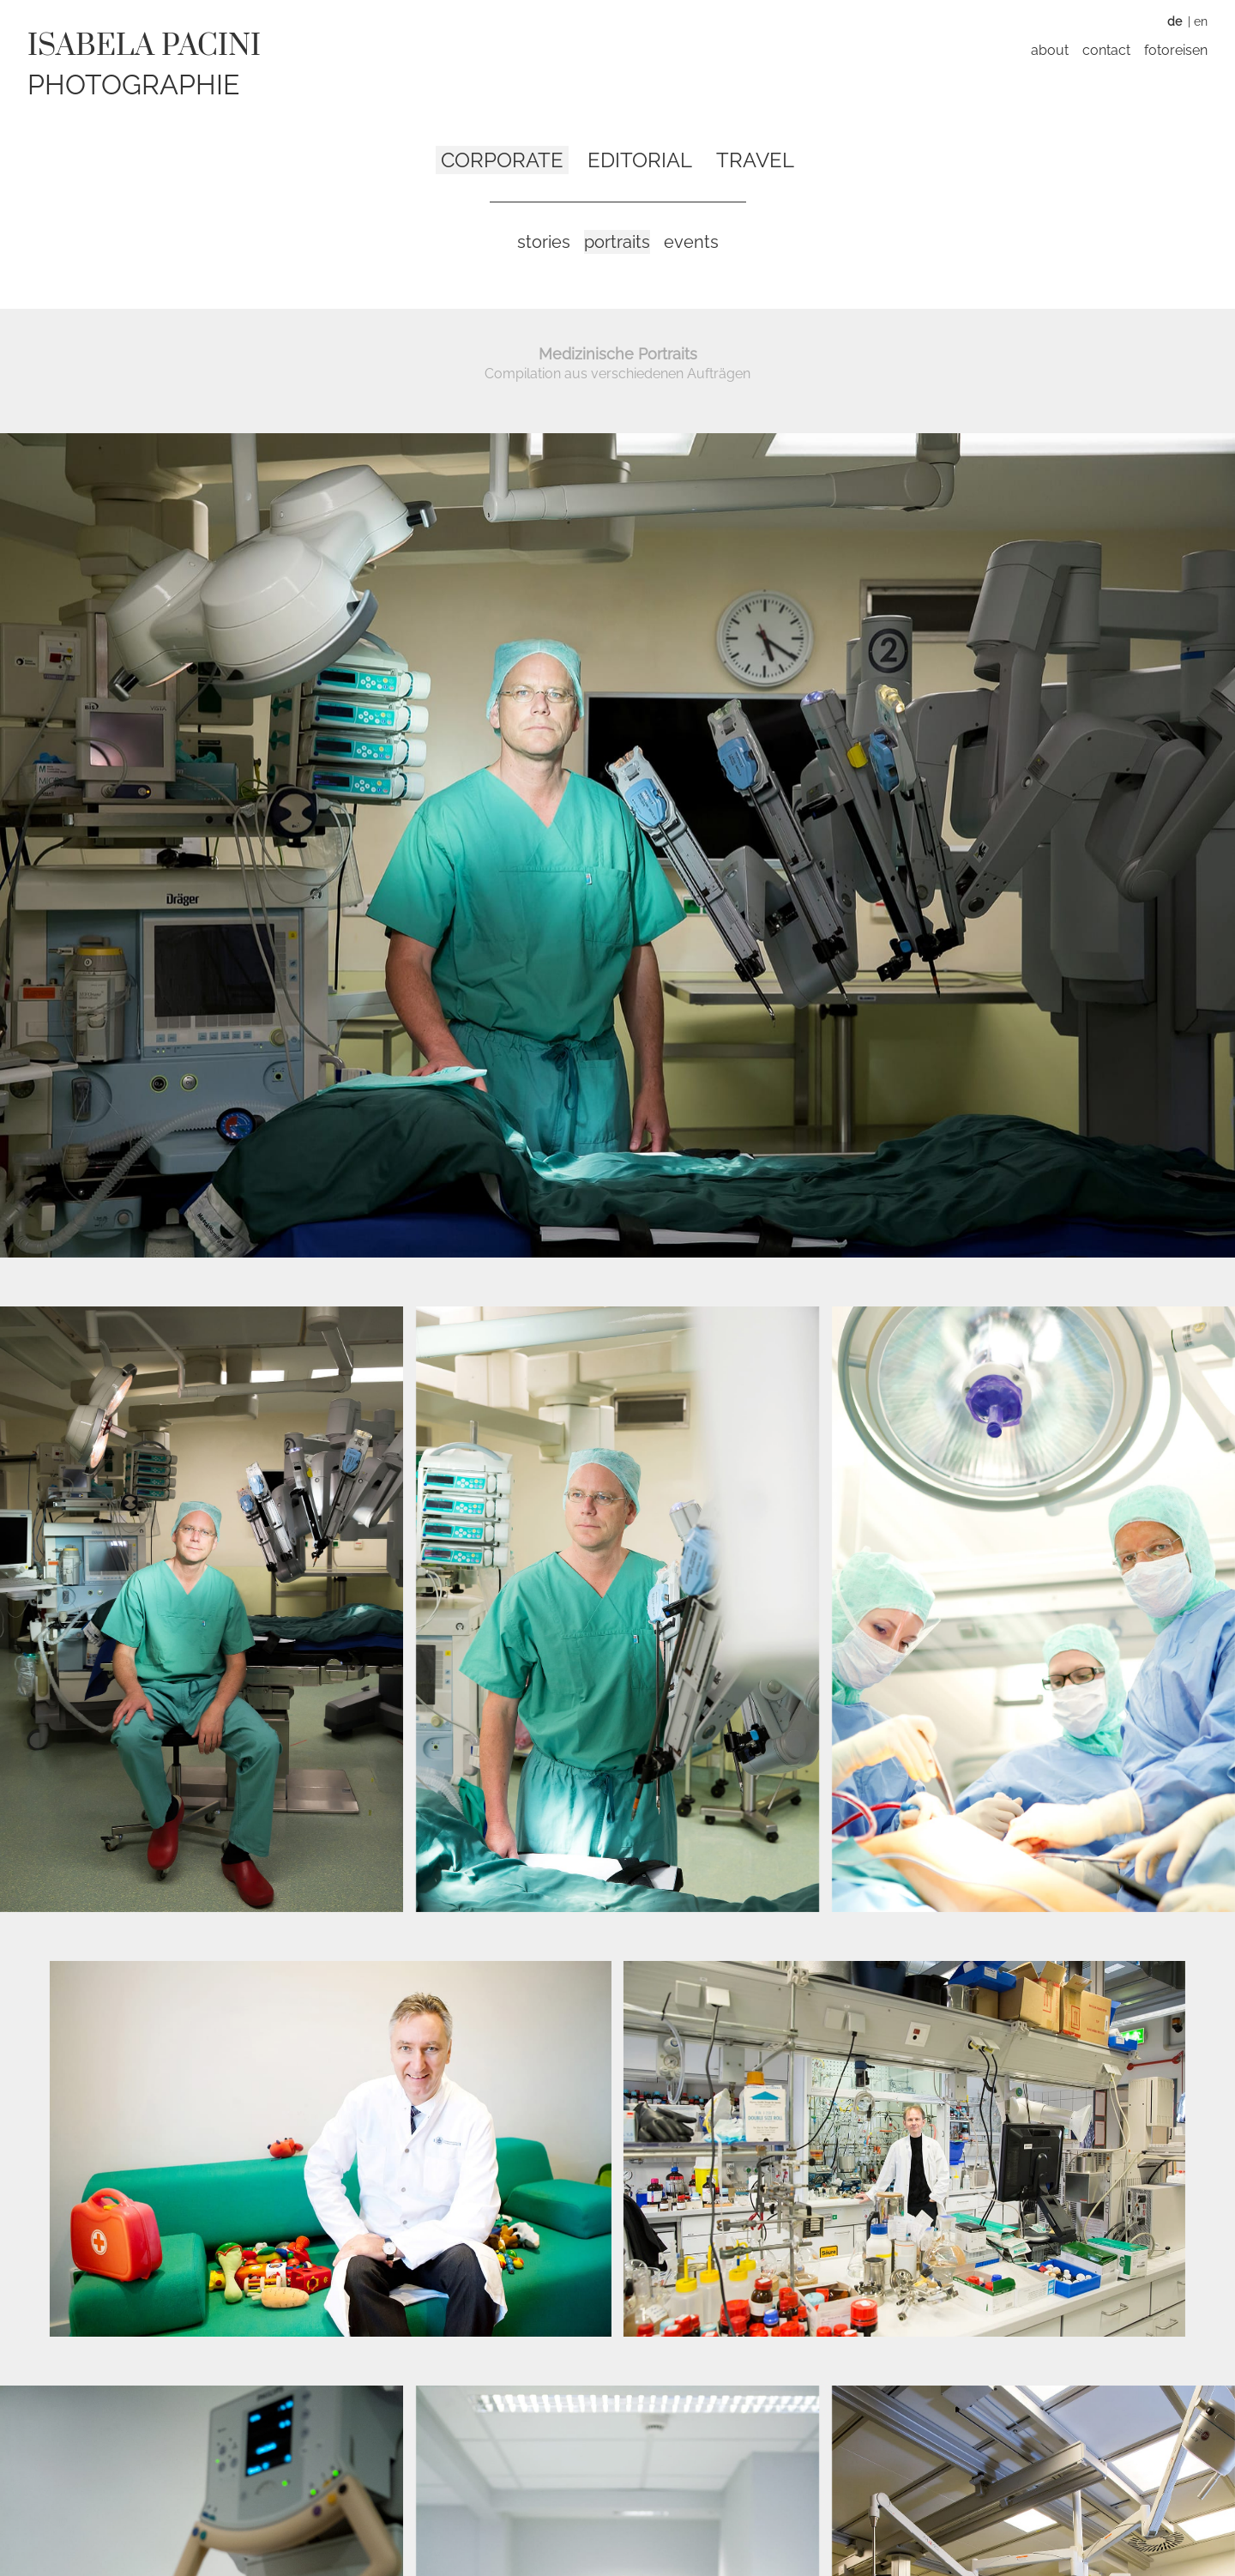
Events (691, 242)
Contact (1106, 50)
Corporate (502, 160)
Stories (543, 242)
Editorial (639, 160)
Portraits (617, 242)
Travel (755, 160)
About (1050, 50)
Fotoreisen (1176, 50)
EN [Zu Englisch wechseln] (1201, 21)
